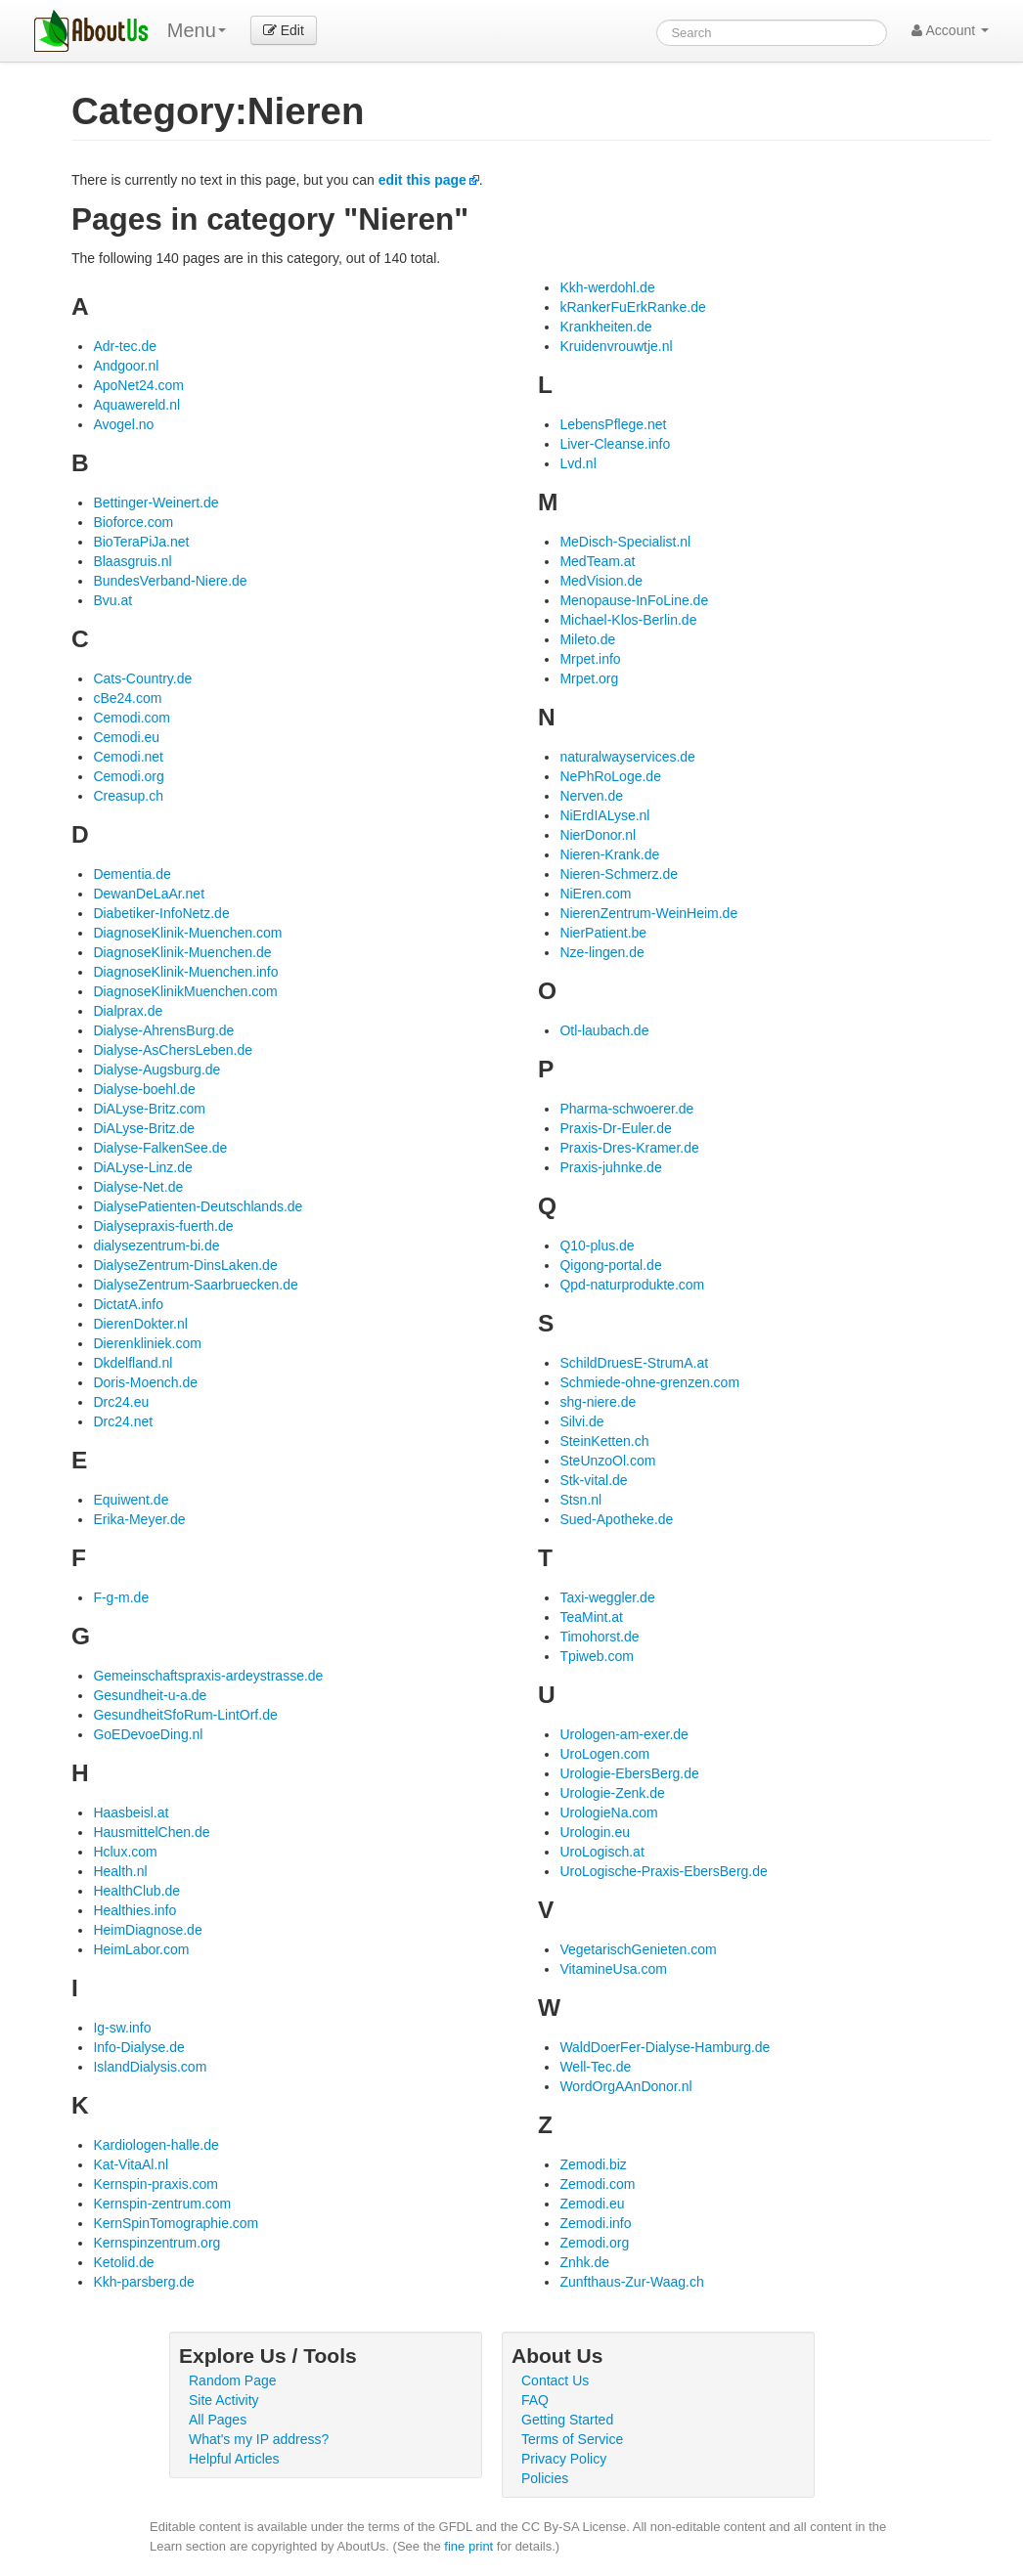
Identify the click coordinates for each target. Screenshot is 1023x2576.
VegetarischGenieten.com (637, 1949)
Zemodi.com (597, 2184)
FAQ (535, 2400)
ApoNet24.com (138, 385)
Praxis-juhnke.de (610, 1167)
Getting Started (567, 2419)
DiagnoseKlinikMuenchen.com (185, 991)
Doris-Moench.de (145, 1382)
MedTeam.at (597, 561)
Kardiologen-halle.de (155, 2145)
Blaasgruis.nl (132, 561)
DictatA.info (128, 1304)
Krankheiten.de (605, 326)
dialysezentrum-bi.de (156, 1245)
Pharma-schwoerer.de (626, 1108)
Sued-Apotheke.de (616, 1519)
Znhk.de (584, 2262)
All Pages (217, 2419)
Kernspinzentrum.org (156, 2242)
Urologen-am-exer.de (624, 1734)
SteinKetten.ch (603, 1441)
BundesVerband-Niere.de (169, 581)
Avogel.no (123, 424)
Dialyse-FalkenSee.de (160, 1148)
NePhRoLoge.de (610, 776)
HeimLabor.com (141, 1949)
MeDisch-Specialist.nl (624, 541)
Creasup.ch (128, 796)
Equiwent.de (130, 1499)
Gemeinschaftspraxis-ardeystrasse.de (208, 1675)
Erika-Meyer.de (139, 1519)
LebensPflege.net (612, 424)
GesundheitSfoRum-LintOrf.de (185, 1715)
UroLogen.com (604, 1754)
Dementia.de (131, 874)
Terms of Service (572, 2439)
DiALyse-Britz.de (144, 1128)
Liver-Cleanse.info (614, 444)
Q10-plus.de (596, 1245)
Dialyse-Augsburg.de (156, 1069)
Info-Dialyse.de (138, 2047)
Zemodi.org (594, 2242)
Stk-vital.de (593, 1480)
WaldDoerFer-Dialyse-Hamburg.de (664, 2047)
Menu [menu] (196, 30)
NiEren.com (595, 893)
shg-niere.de (597, 1402)
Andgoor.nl (125, 365)
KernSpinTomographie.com (175, 2223)
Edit (283, 30)
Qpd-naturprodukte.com (631, 1284)
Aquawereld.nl (136, 405)
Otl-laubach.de (603, 1030)
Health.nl (120, 1871)
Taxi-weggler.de (606, 1597)
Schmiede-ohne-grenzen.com (649, 1382)
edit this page (422, 180)
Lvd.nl (577, 463)
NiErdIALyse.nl (604, 815)
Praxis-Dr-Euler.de (615, 1128)
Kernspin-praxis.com (155, 2184)
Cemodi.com (131, 717)
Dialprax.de (127, 1011)
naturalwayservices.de (627, 756)
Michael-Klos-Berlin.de (627, 620)
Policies (544, 2478)
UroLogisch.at (601, 1851)
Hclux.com (124, 1851)
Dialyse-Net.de (138, 1187)
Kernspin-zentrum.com (162, 2203)
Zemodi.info (595, 2223)
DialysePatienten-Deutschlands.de (197, 1206)
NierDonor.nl (597, 835)
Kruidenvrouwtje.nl (615, 346)
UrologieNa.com (608, 1812)
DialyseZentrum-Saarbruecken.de (195, 1284)
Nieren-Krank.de (609, 854)
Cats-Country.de (142, 678)
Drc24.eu (121, 1402)
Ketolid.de (123, 2262)
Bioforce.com (133, 522)
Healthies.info (134, 1910)
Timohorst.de (599, 1636)
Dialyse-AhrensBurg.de (163, 1030)
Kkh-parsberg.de (144, 2282)
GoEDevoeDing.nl (147, 1734)
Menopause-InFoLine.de (633, 600)
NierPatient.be (602, 932)
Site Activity (224, 2400)
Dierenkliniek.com (146, 1343)
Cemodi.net (128, 756)
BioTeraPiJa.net (141, 541)
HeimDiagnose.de (147, 1930)
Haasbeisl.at (130, 1812)
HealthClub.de (136, 1891)
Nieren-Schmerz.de (618, 874)
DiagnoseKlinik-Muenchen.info (185, 972)
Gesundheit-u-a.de (149, 1695)
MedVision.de (601, 581)
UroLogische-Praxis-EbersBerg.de (663, 1871)
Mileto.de (587, 639)
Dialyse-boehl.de (144, 1089)
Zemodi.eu (591, 2203)
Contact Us (555, 2380)
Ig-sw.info (122, 2027)
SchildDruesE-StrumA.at (633, 1363)
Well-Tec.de (595, 2066)
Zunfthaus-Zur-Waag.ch (631, 2282)
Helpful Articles (234, 2459)
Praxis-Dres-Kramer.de (628, 1148)
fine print (468, 2546)
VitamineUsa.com (612, 1969)
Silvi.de (581, 1421)
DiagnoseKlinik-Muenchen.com (187, 932)
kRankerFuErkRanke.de (632, 307)
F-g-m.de (121, 1597)
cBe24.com (127, 698)
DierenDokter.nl (140, 1324)
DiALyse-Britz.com (149, 1108)
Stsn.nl (580, 1499)
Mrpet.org (588, 678)
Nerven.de (591, 796)
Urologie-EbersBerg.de (628, 1773)
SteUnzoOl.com (607, 1460)
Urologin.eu (594, 1832)
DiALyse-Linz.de (142, 1167)
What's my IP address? (259, 2439)
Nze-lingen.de (601, 952)
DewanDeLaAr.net (148, 893)
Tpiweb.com (596, 1656)
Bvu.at (112, 600)
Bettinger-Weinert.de (155, 502)
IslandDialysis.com (149, 2066)
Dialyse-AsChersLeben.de (172, 1050)
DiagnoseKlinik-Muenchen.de (182, 952)
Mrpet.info (589, 659)
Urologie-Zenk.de (611, 1793)
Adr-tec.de (124, 346)
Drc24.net (123, 1421)
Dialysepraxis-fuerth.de (163, 1226)
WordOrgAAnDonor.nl (625, 2086)
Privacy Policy (563, 2459)
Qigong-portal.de (610, 1265)
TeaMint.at (591, 1617)
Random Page (233, 2380)
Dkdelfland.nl (132, 1363)
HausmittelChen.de (151, 1832)
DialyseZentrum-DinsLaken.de (185, 1265)
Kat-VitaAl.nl (130, 2164)
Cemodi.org (128, 776)
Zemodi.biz (592, 2164)
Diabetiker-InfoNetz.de (161, 913)
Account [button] (950, 30)
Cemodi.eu (126, 737)
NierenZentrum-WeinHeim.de (648, 913)
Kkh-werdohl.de (606, 287)
